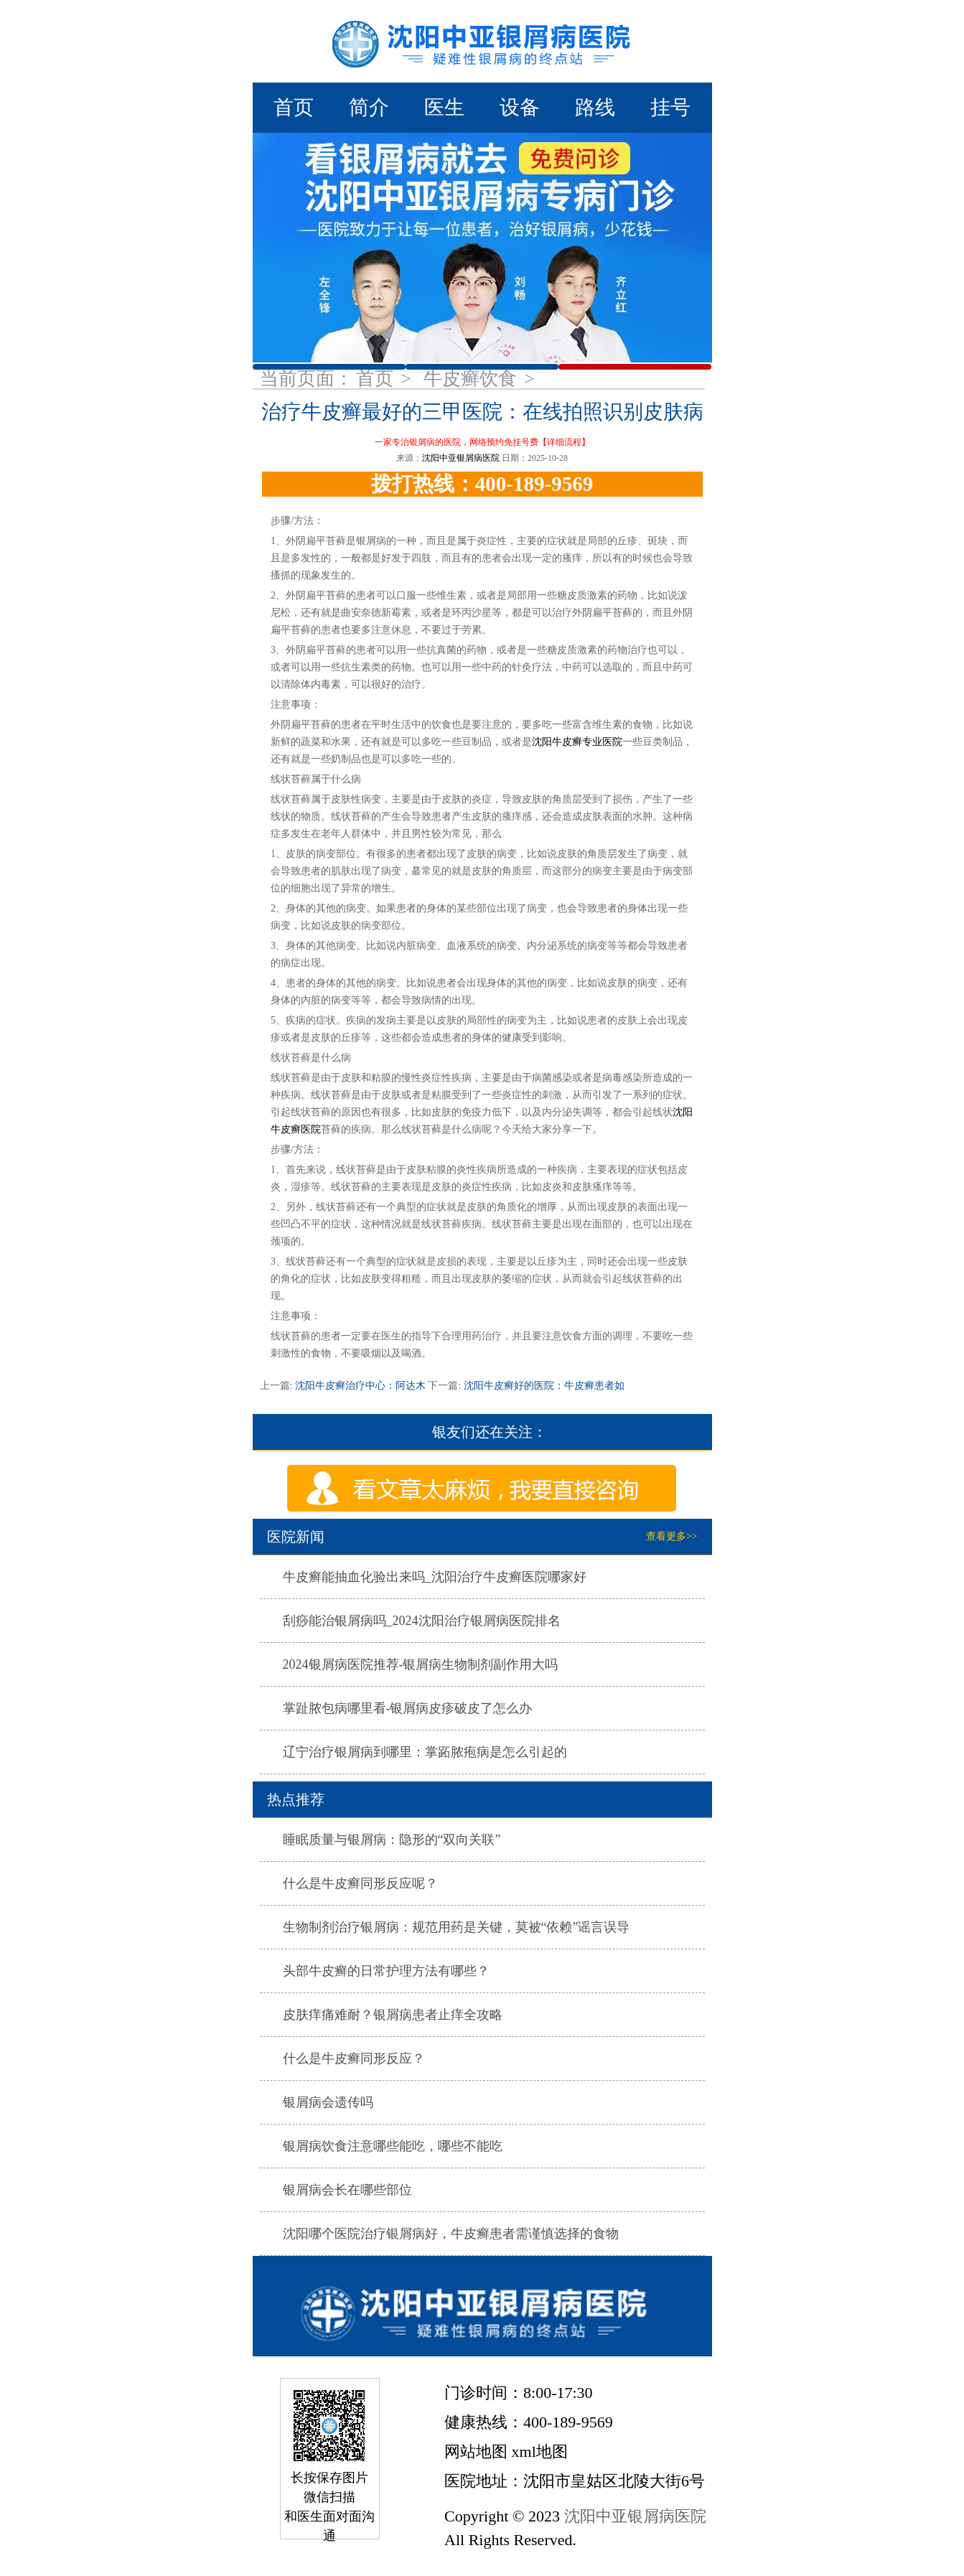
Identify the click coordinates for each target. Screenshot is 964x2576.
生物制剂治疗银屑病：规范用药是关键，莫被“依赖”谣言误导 (456, 1927)
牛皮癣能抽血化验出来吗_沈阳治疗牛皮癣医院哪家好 (434, 1577)
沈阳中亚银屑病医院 (461, 458)
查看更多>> (672, 1536)
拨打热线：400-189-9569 (482, 483)
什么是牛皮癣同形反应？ (354, 2058)
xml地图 (540, 2451)
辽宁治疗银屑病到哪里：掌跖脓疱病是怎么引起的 (425, 1752)
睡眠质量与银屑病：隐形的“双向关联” (392, 1839)
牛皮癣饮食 (472, 378)
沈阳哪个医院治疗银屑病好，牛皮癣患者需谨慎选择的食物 (451, 2233)
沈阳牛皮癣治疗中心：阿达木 (360, 1385)
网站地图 (475, 2451)
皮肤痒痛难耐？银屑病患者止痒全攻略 (392, 2015)
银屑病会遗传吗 (328, 2102)
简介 (369, 107)
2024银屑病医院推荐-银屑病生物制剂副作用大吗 (420, 1664)
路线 (595, 107)
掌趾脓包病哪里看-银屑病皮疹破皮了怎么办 (408, 1708)
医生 (444, 107)
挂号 (670, 107)
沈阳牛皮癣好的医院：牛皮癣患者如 (542, 1385)
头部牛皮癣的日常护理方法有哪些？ (386, 1971)
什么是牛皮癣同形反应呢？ (360, 1883)
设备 (520, 107)
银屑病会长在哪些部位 (347, 2190)
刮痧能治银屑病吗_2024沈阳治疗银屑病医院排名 (422, 1620)
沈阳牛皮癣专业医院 (577, 741)
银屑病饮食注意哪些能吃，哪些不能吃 (392, 2146)
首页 (293, 107)
